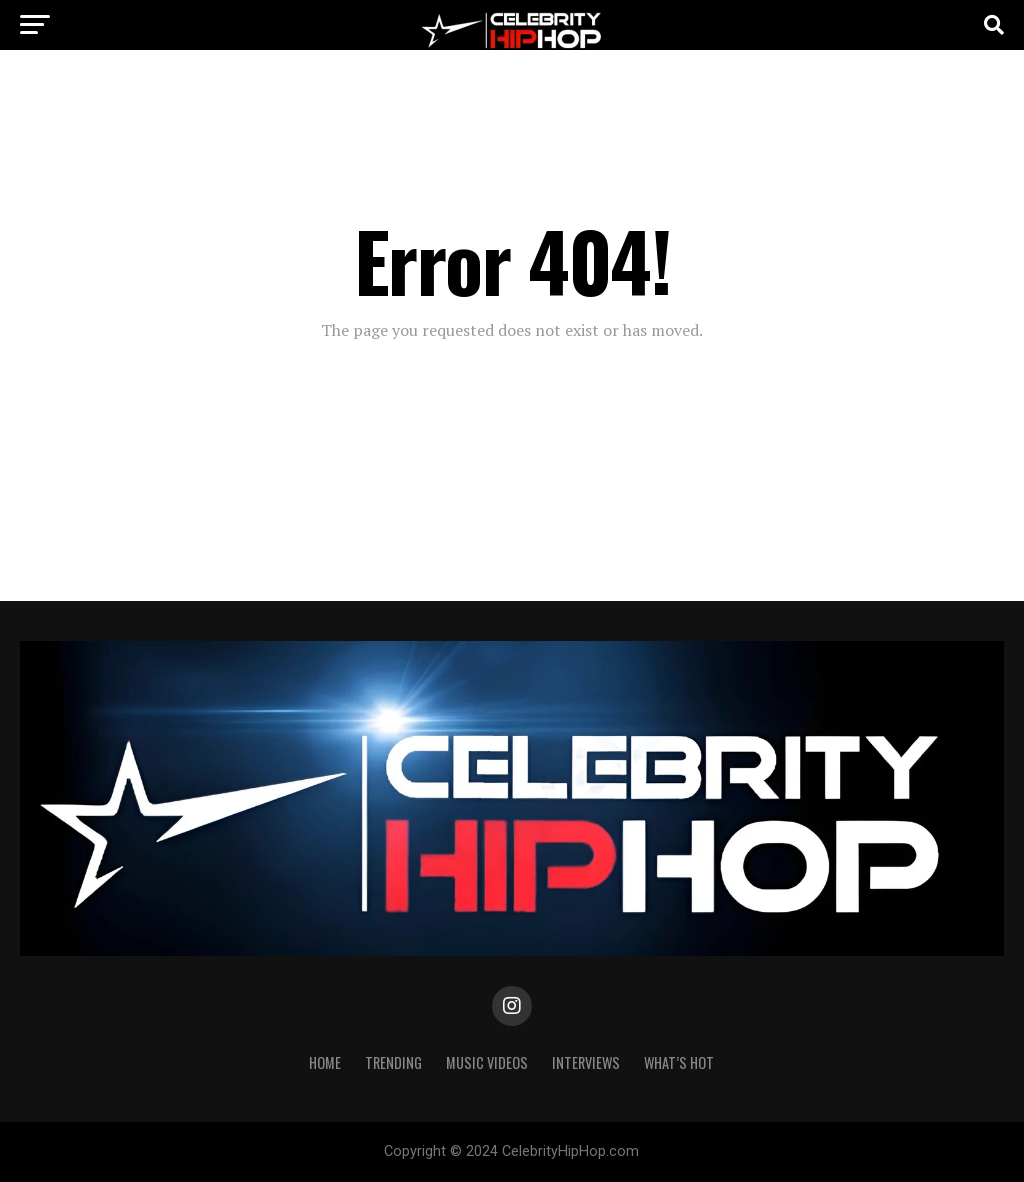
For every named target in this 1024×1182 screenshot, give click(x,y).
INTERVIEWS (586, 1062)
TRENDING (393, 1062)
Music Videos (487, 1062)
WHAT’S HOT (679, 1062)
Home (325, 1062)
